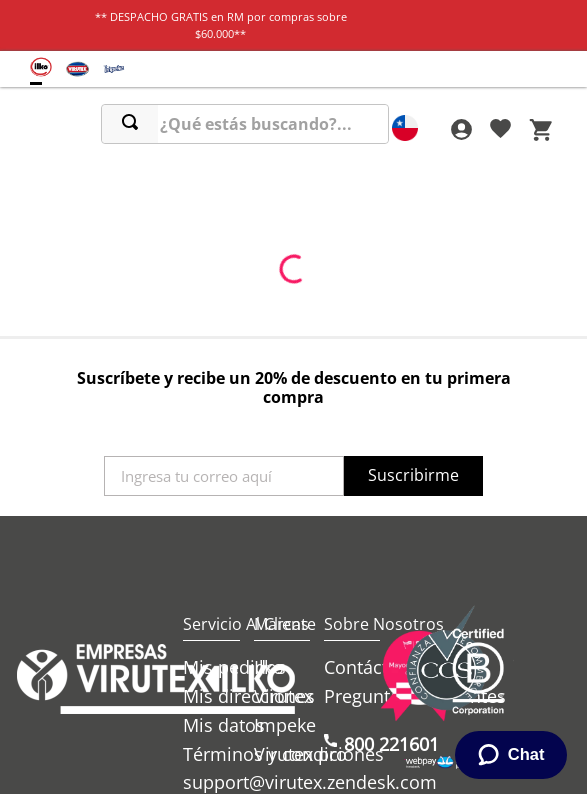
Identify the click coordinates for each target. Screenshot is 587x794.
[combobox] (245, 124)
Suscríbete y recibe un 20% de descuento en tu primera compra (294, 387)
